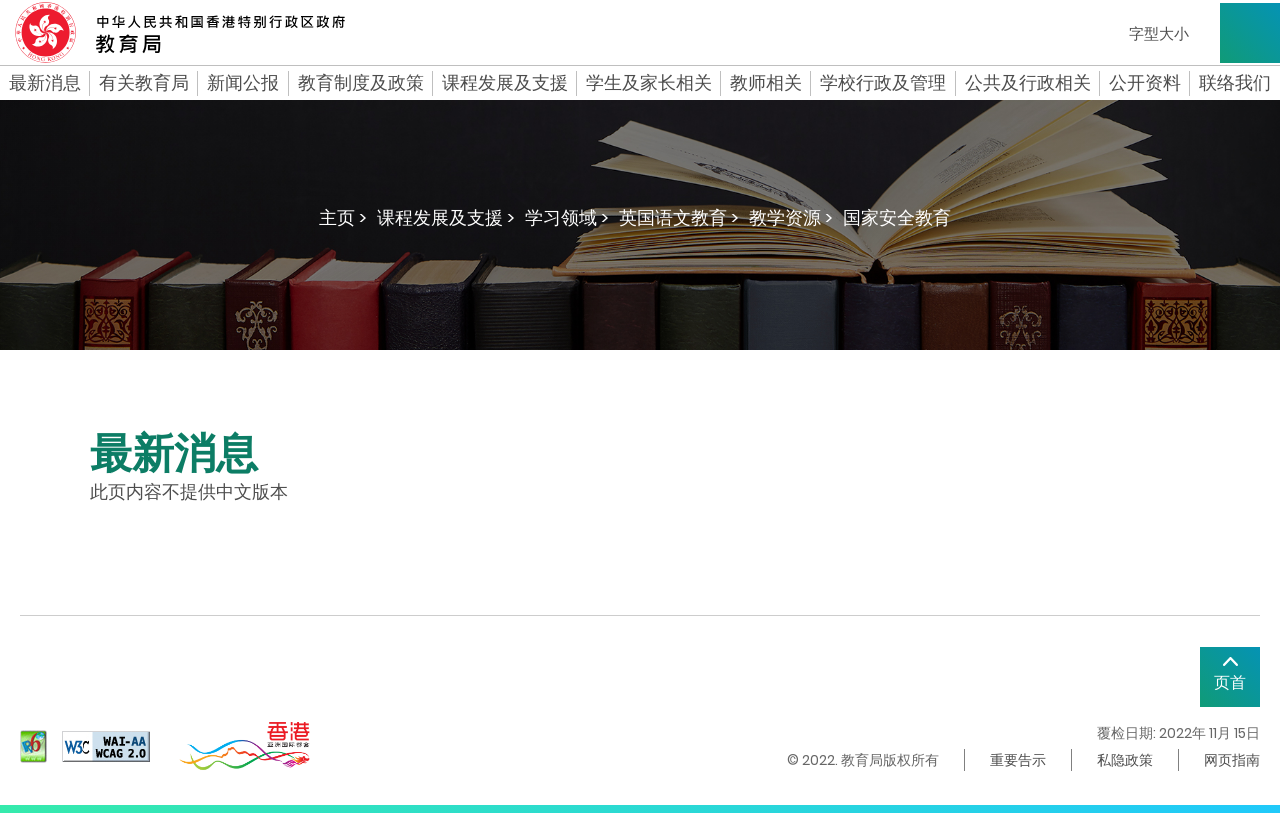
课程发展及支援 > (446, 217)
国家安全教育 (897, 217)
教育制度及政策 (361, 83)
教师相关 (766, 83)
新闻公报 (243, 83)
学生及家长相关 (649, 83)
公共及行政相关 (1028, 83)
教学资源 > (791, 217)
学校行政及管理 (883, 83)
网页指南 (1232, 760)
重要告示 (1018, 760)
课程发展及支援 (505, 83)
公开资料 (1145, 83)
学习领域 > (567, 217)
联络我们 (1235, 83)
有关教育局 (144, 83)
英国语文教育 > (679, 217)
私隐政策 (1125, 760)
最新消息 (45, 83)
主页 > (343, 217)
